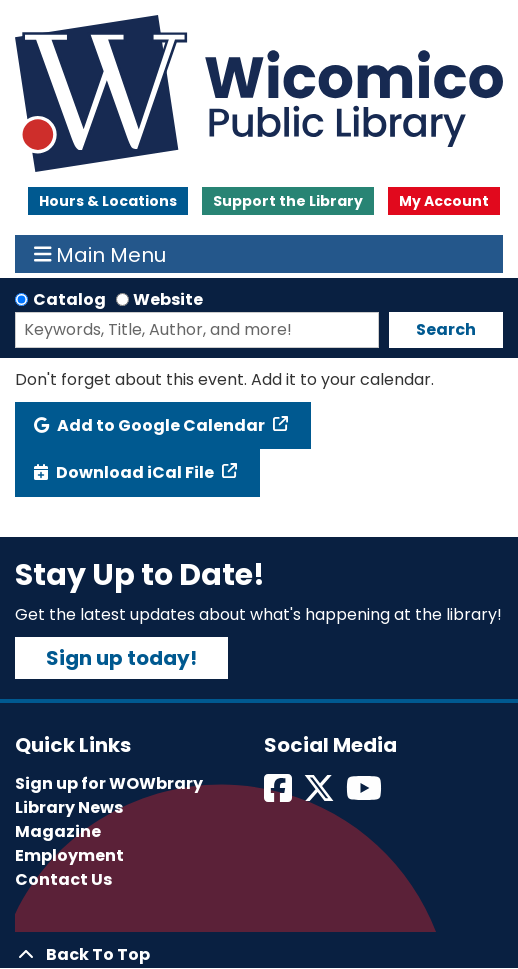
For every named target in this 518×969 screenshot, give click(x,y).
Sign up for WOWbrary (109, 783)
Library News (69, 807)
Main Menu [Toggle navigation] (100, 254)
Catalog (69, 299)
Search (446, 329)
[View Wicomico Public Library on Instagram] (365, 794)
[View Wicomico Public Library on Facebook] (279, 794)
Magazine (58, 831)
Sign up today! (121, 658)
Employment (69, 855)
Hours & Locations (108, 201)
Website (168, 299)
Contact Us (63, 879)
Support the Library (288, 201)
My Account (444, 201)
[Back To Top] (259, 955)
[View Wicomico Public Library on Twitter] (320, 794)
